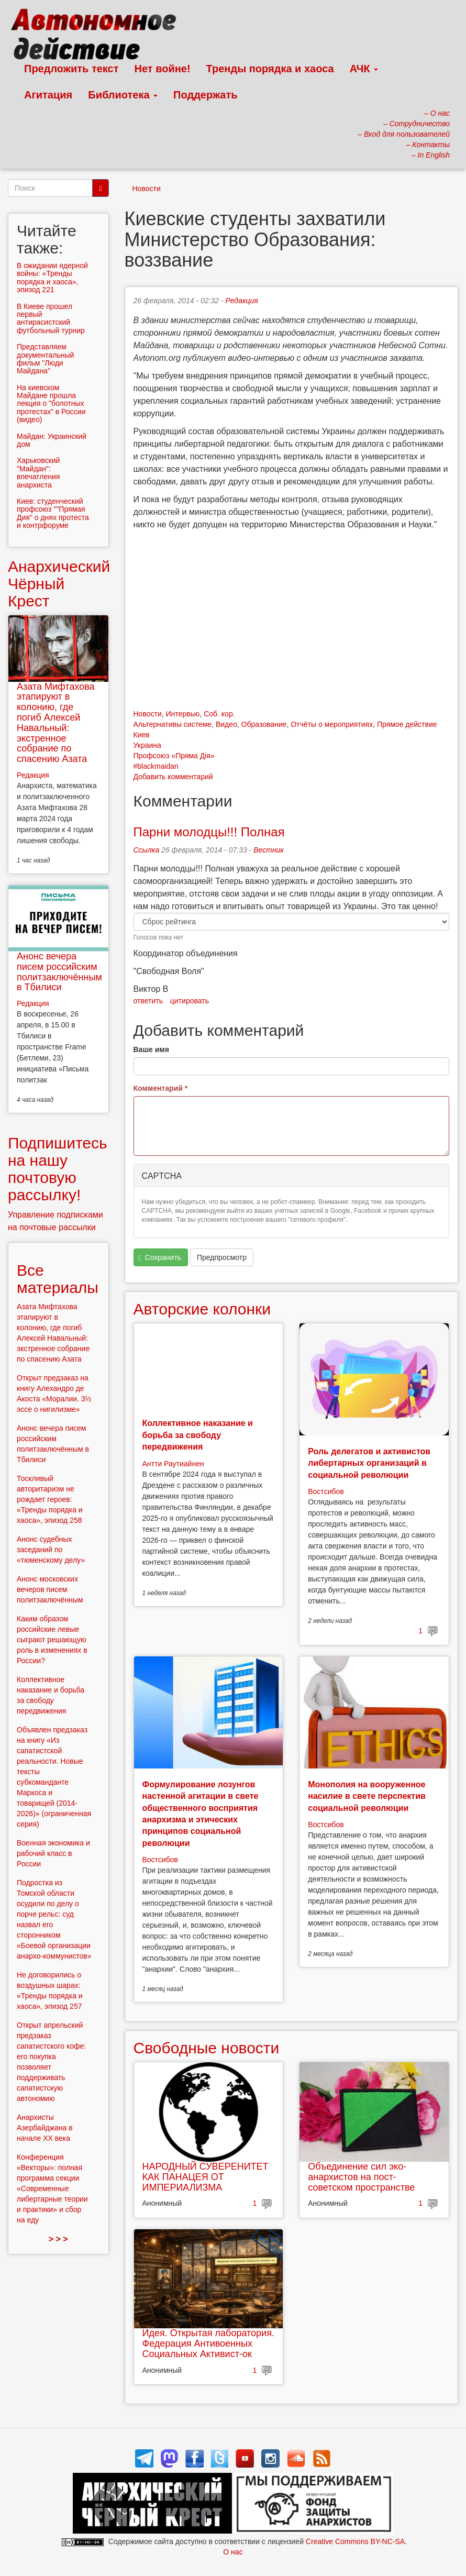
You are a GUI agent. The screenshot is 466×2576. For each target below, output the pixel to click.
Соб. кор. (219, 714)
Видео (226, 724)
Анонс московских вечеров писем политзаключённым (50, 1589)
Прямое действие (407, 724)
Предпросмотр (222, 1257)
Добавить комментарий (173, 776)
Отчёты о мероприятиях (332, 724)
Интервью (182, 714)
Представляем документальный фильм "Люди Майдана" (45, 358)
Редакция (242, 300)
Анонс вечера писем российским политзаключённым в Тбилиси (59, 971)
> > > (58, 2239)
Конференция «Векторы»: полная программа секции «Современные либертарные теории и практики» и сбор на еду (52, 2188)
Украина (147, 745)
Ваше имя (151, 1049)
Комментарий (161, 1088)
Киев (142, 735)
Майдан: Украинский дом (51, 440)
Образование (264, 724)
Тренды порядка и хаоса (270, 68)
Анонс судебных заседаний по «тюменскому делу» (51, 1549)
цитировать (189, 1001)
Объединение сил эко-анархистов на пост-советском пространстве (361, 2177)
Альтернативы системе (173, 724)
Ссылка (147, 850)
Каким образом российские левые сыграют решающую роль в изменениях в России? (52, 1640)
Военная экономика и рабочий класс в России (53, 1853)
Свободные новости (207, 2048)
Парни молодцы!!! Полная (209, 832)
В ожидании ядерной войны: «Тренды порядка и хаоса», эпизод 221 (52, 277)
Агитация (48, 95)
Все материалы (57, 1279)
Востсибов (325, 1491)
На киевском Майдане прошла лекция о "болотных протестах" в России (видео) (51, 403)
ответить (148, 1001)
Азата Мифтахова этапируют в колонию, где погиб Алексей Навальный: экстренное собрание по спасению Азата (56, 723)
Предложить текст (71, 68)
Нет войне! (163, 68)
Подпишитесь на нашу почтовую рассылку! (57, 1168)
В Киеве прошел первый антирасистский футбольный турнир (51, 318)
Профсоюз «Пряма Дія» (174, 755)
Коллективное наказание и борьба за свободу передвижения (197, 1435)
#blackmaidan (156, 766)
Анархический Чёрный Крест (59, 584)
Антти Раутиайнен (173, 1464)
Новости (146, 188)
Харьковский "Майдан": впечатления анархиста (38, 472)
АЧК (364, 68)
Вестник (268, 850)
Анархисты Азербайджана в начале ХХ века (45, 2127)
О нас (232, 2552)
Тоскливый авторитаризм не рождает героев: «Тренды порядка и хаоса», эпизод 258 (50, 1499)
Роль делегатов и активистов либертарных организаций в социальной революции (369, 1463)
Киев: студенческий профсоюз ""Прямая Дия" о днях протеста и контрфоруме (53, 513)
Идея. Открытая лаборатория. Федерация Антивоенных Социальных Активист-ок (208, 2343)
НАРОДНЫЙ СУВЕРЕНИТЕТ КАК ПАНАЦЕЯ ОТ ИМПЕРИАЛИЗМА (205, 2177)
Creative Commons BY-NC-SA (355, 2541)
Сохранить (159, 1257)
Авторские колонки (202, 1309)
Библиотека (123, 95)
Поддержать (205, 95)
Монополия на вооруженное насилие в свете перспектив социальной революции (367, 1796)
